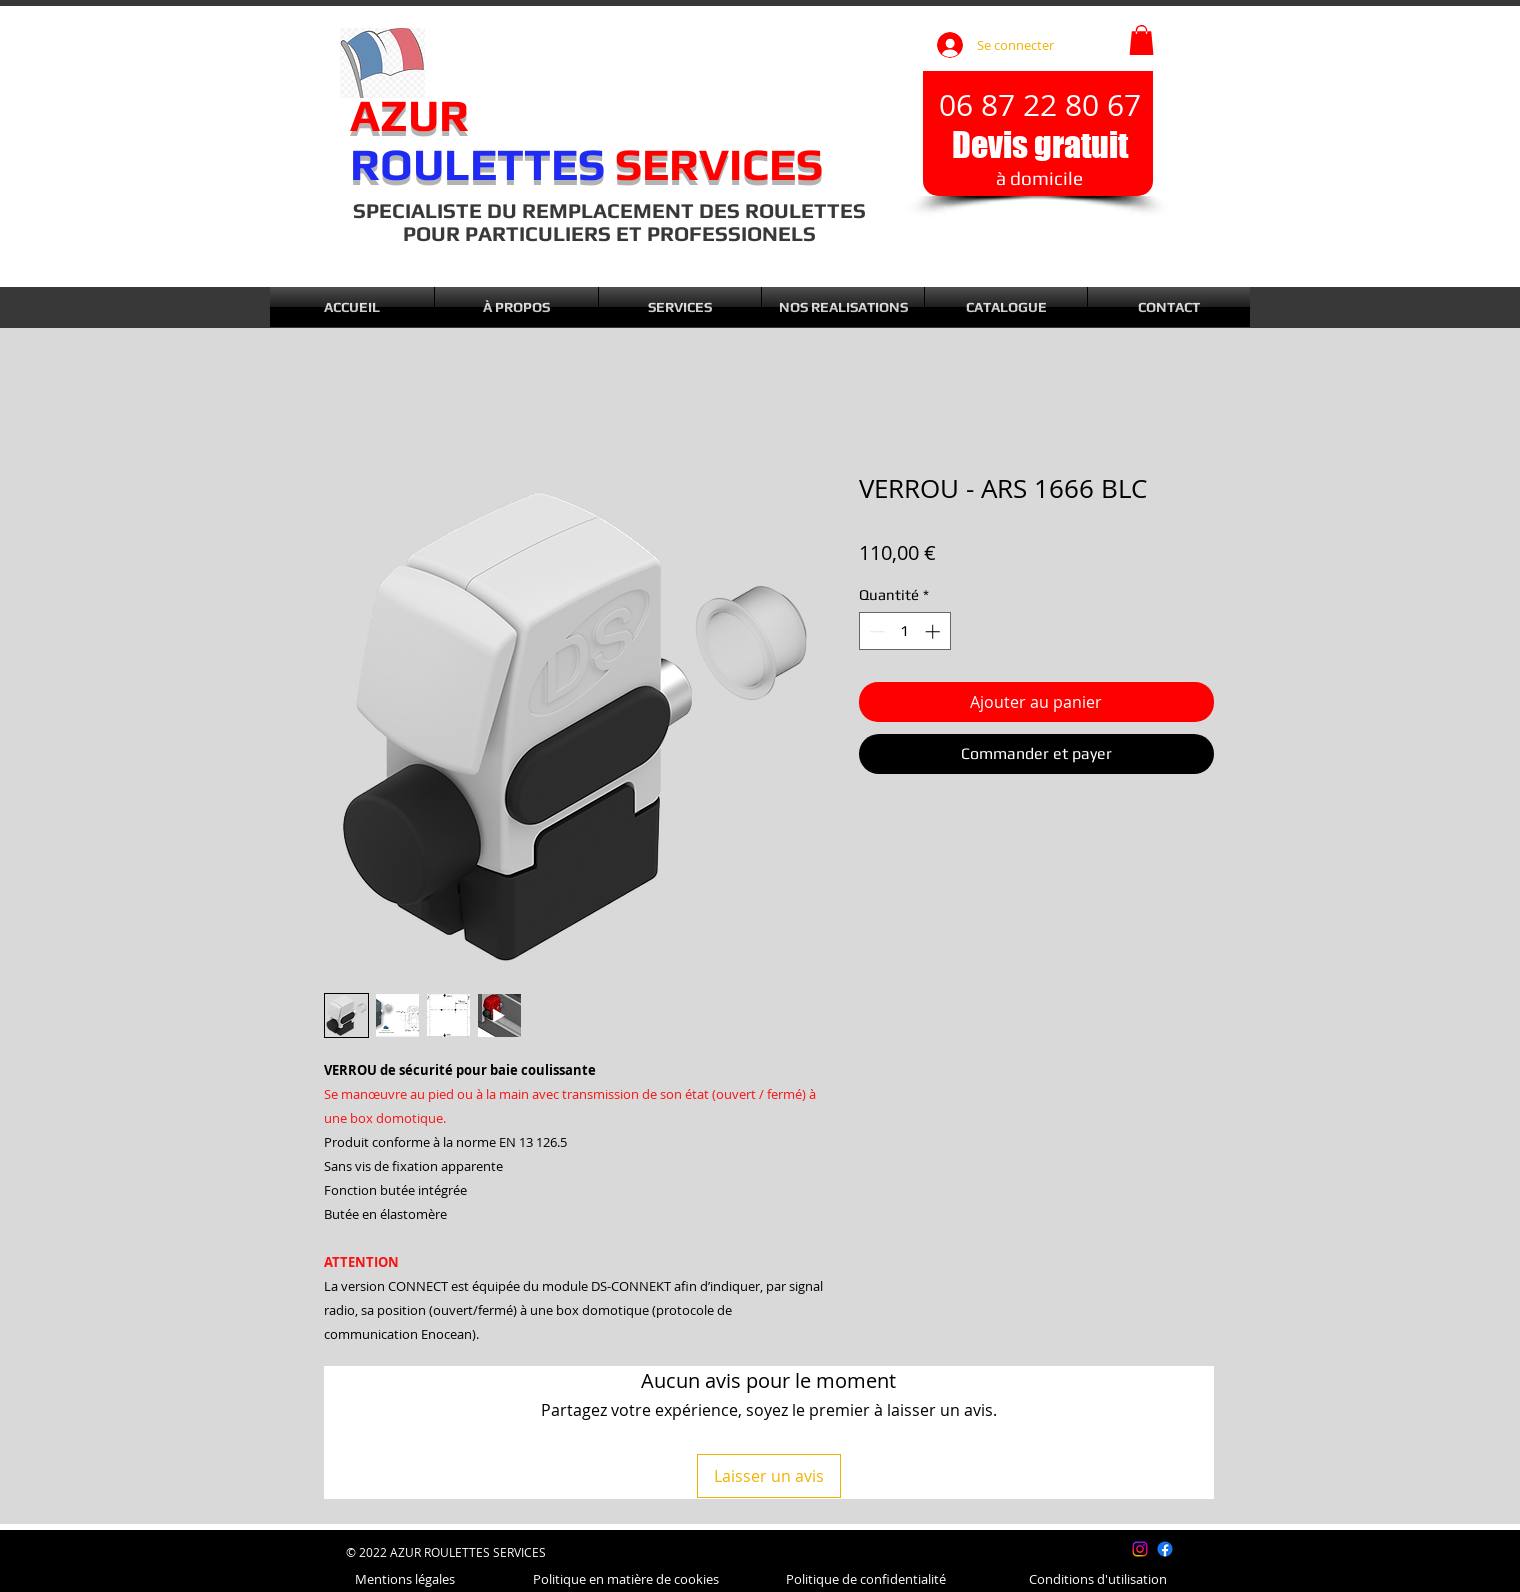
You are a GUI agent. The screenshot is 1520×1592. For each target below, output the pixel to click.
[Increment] (934, 631)
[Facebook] (1165, 1549)
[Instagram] (1140, 1549)
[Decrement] (875, 631)
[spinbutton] (904, 631)
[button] (1141, 40)
